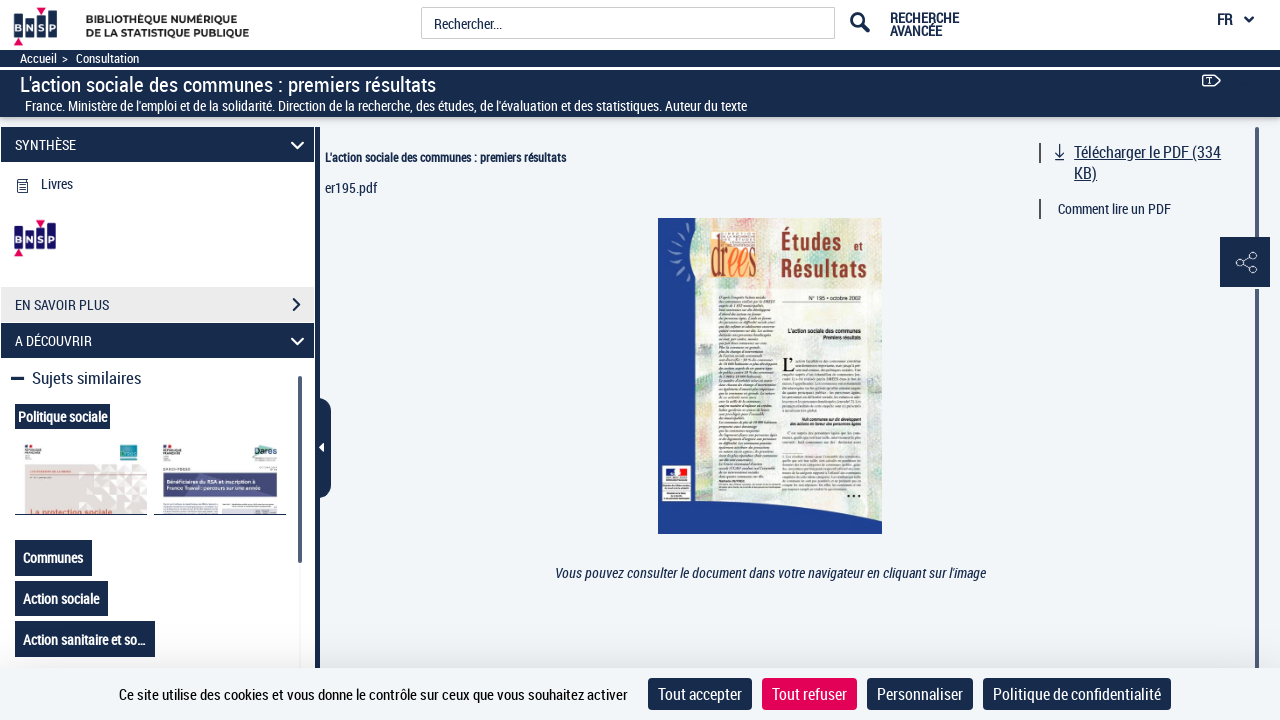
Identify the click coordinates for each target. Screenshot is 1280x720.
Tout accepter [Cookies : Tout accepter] (700, 694)
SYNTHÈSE (163, 144)
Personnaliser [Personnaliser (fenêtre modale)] (920, 694)
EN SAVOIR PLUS (164, 305)
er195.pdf (351, 187)
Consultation (107, 58)
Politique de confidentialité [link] (1077, 694)
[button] (1245, 263)
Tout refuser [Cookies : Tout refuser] (809, 694)
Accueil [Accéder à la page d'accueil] (38, 58)
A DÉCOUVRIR (163, 340)
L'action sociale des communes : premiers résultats (445, 157)
